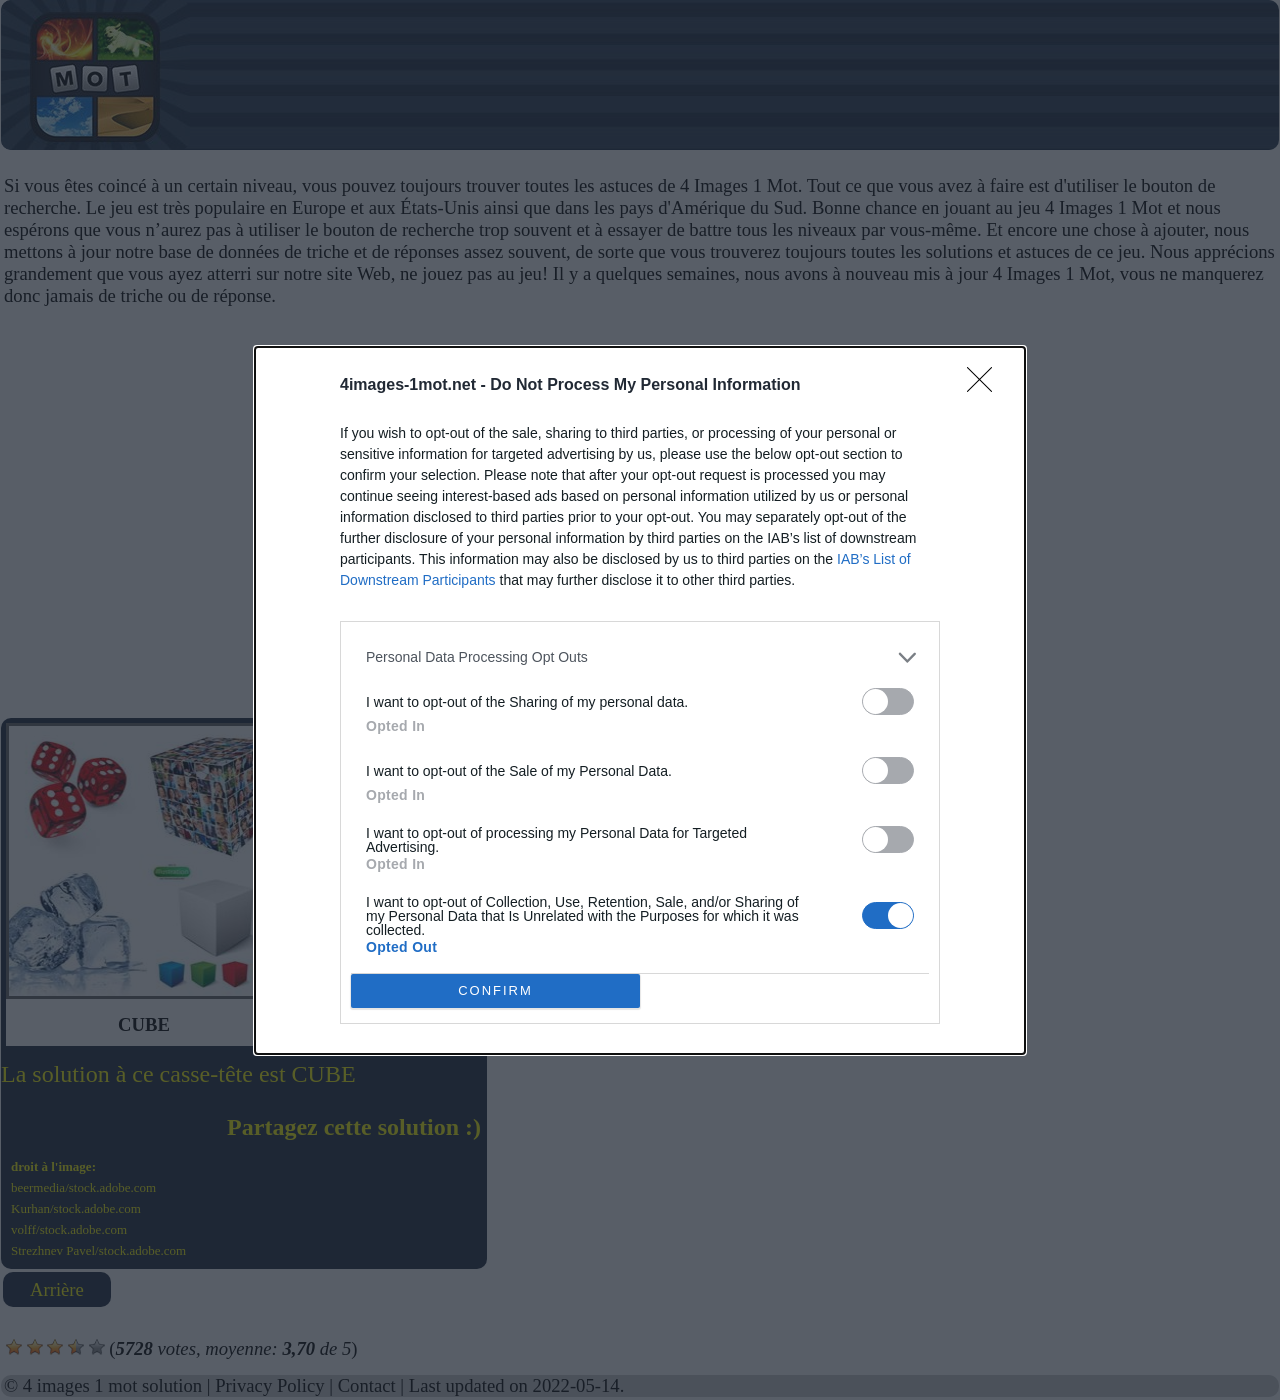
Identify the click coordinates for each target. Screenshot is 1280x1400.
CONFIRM (495, 990)
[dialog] (640, 700)
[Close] (986, 386)
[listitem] (640, 657)
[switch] (888, 701)
